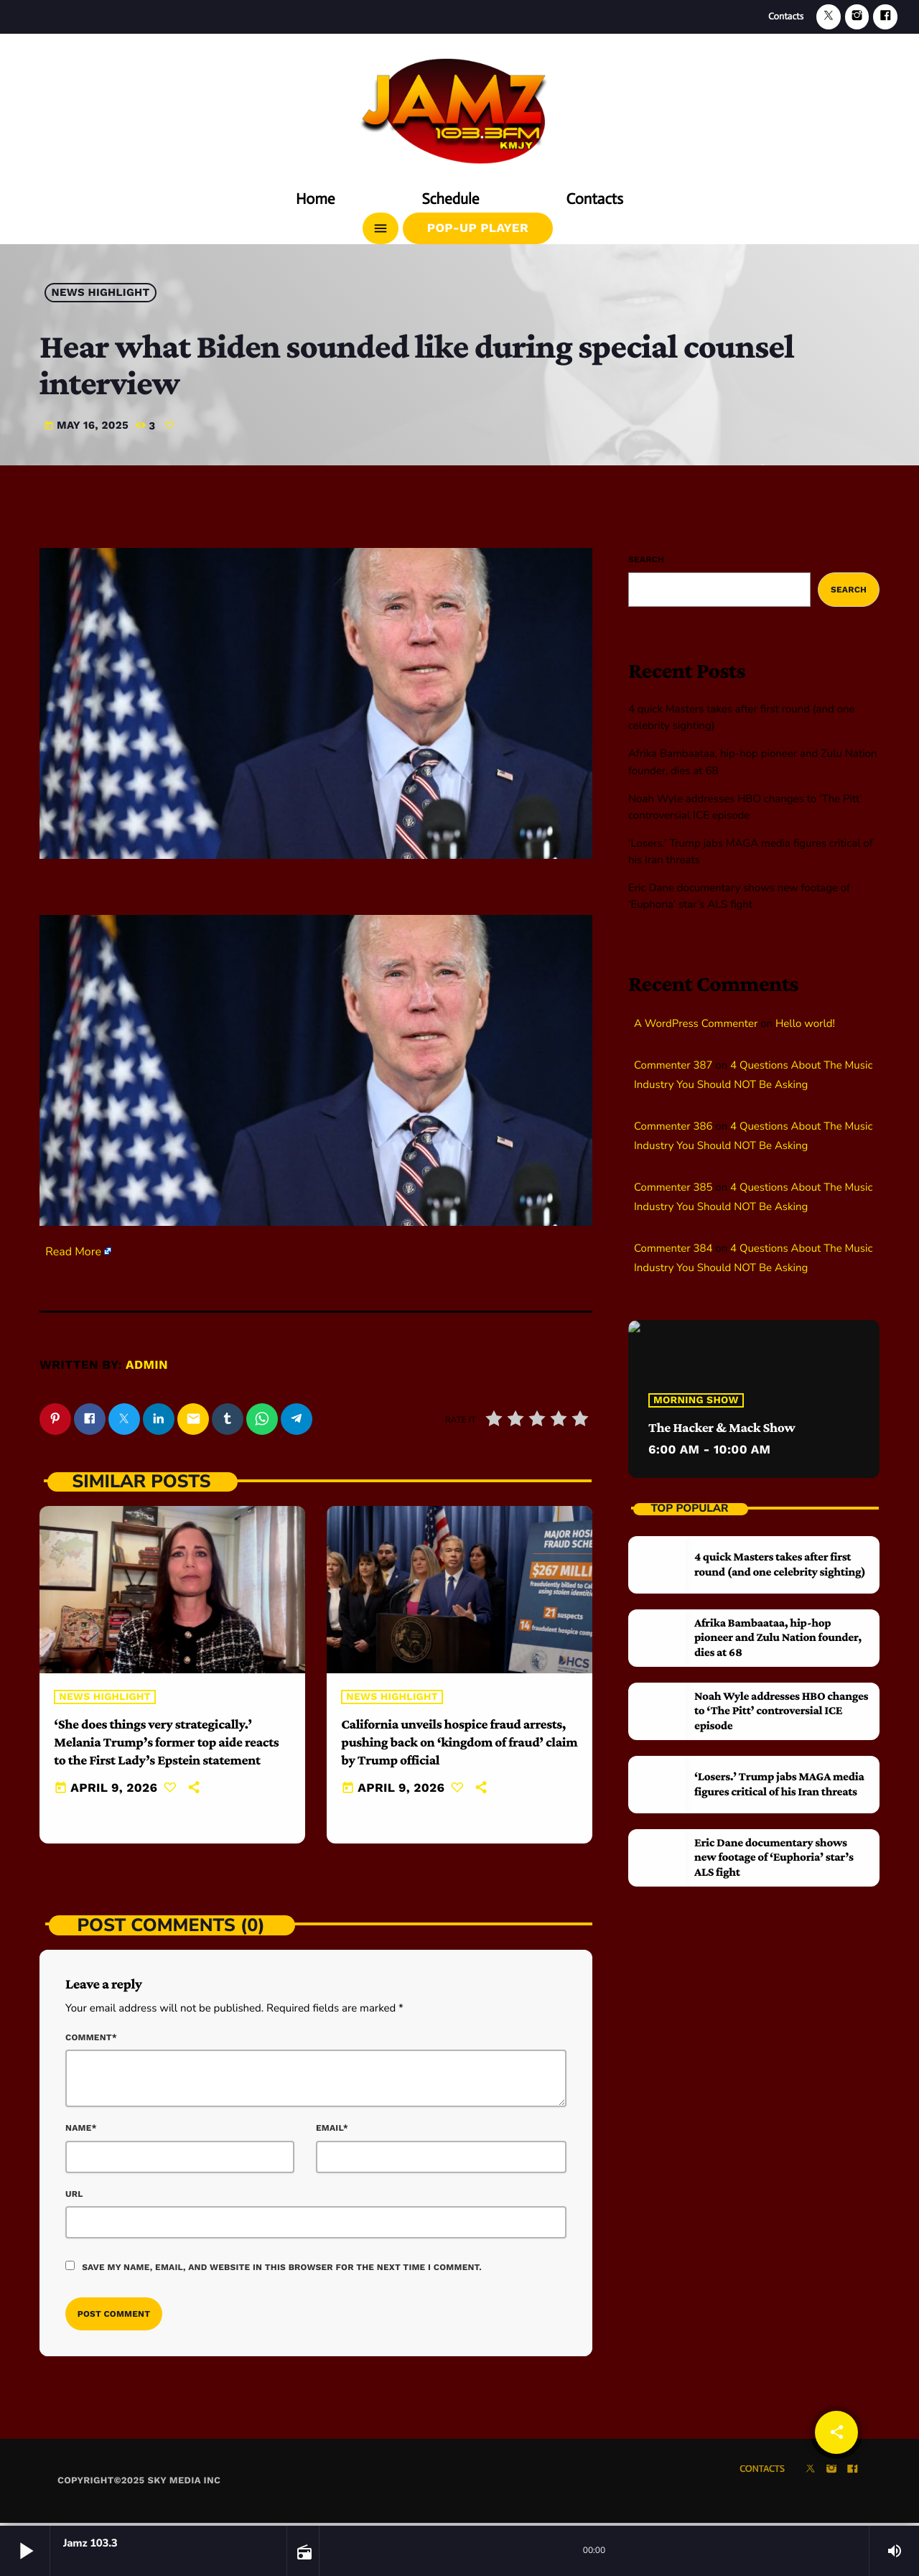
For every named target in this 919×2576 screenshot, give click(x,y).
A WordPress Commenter (695, 1024)
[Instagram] (857, 16)
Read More (73, 1252)
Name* (81, 2131)
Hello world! (805, 1024)
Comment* (91, 2040)
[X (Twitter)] (828, 16)
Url (74, 2196)
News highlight (101, 293)
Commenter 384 (673, 1249)
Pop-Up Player (477, 228)
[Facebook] (885, 16)
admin (147, 1365)
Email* (332, 2131)
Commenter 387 (673, 1066)
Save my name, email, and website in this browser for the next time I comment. (282, 2269)
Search (646, 559)
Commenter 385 (673, 1188)
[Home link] (459, 105)
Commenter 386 (673, 1127)
